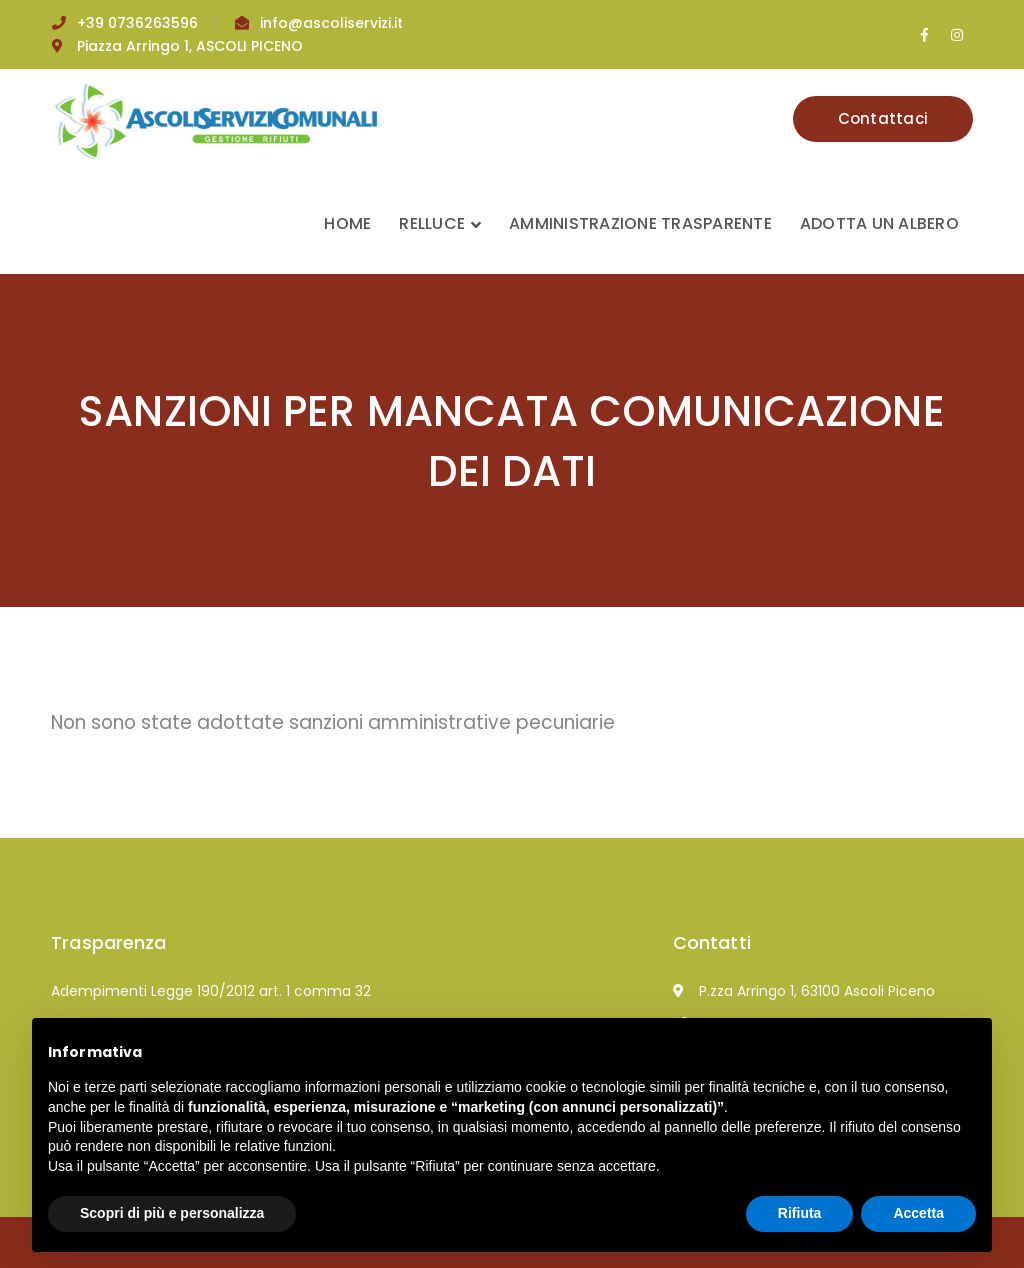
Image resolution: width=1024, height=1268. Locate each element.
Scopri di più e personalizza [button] (172, 1213)
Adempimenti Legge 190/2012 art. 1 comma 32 (211, 991)
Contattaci (883, 118)
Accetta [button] (918, 1213)
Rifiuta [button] (800, 1213)
